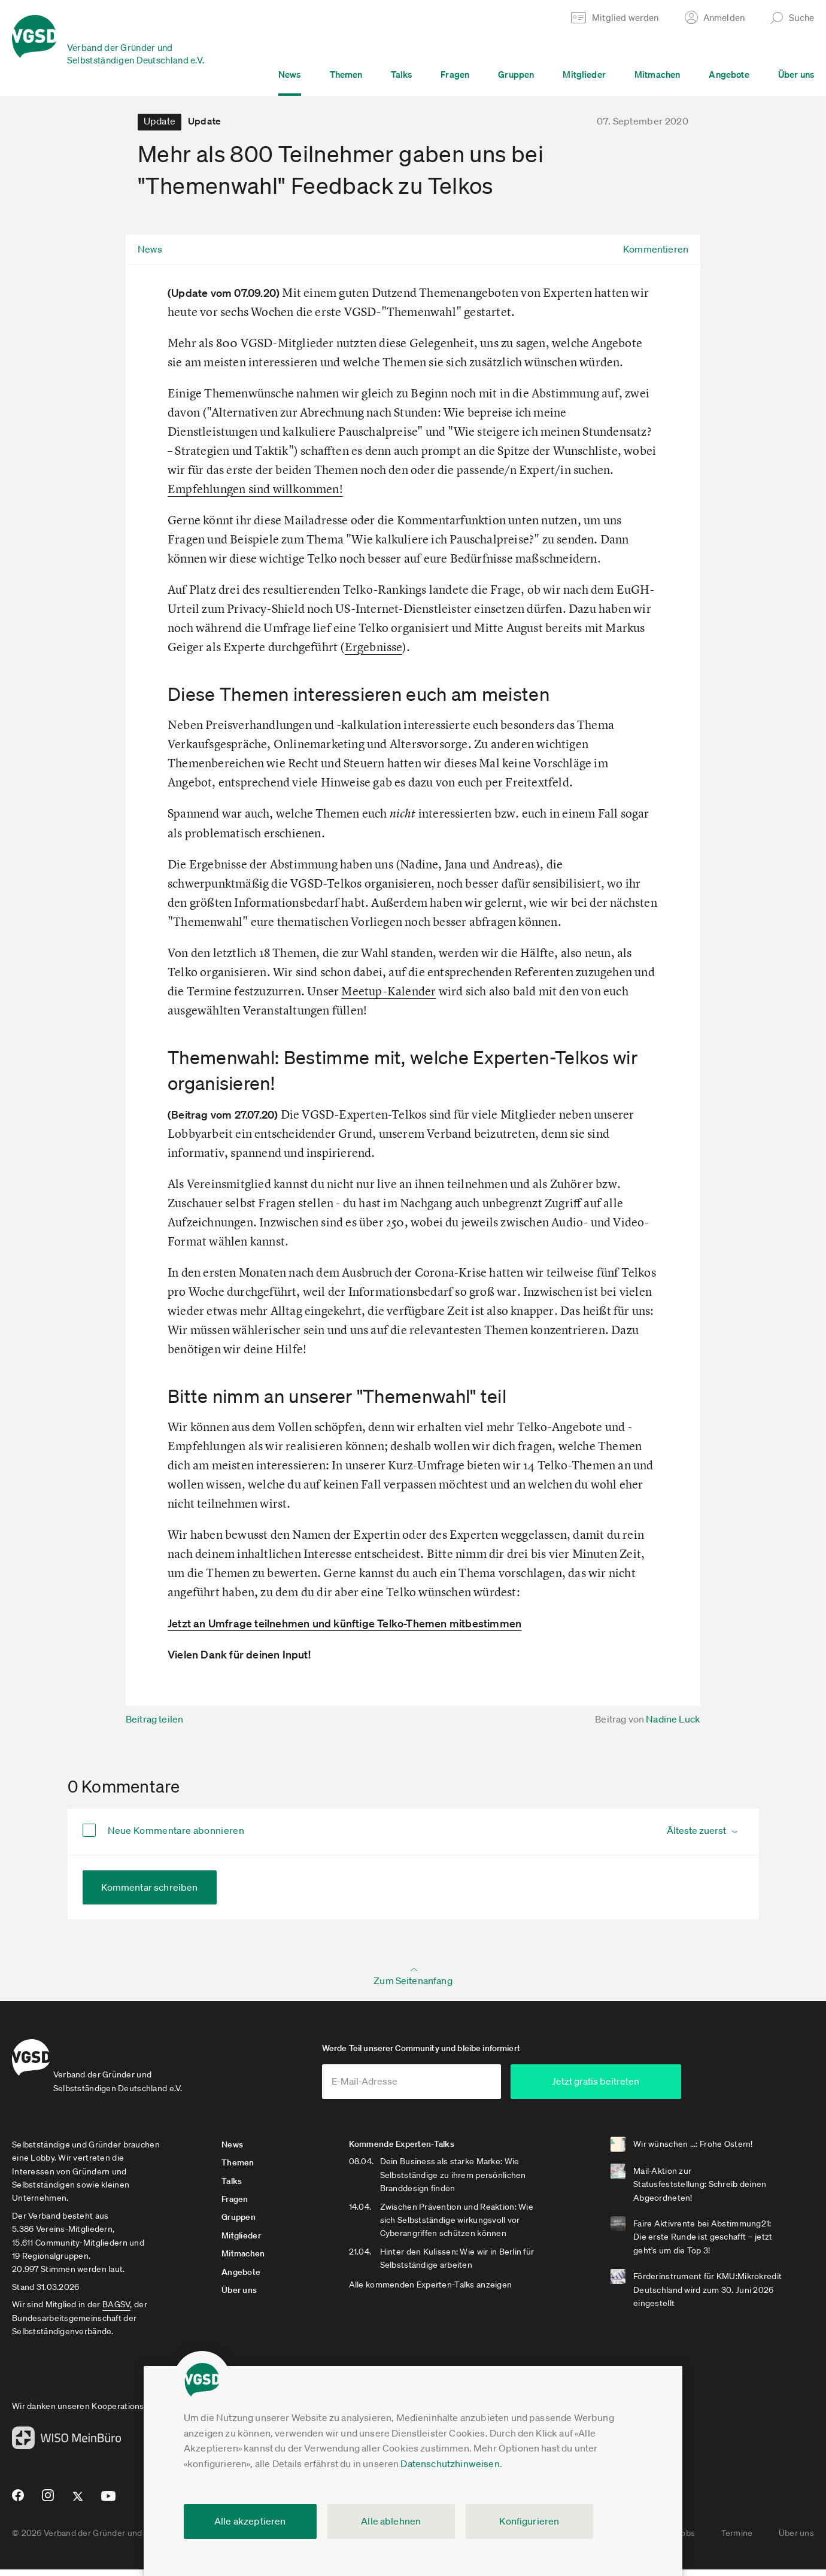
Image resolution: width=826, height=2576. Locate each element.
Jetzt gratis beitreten (653, 2088)
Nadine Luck (673, 1719)
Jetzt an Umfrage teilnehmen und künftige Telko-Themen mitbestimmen (344, 1623)
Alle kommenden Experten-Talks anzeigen (447, 2291)
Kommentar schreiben (149, 1887)
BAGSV (116, 2310)
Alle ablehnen (391, 2521)
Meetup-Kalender (388, 991)
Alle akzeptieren (250, 2521)
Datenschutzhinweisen (449, 2463)
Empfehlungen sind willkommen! (255, 489)
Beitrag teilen (154, 1719)
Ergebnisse (373, 647)
